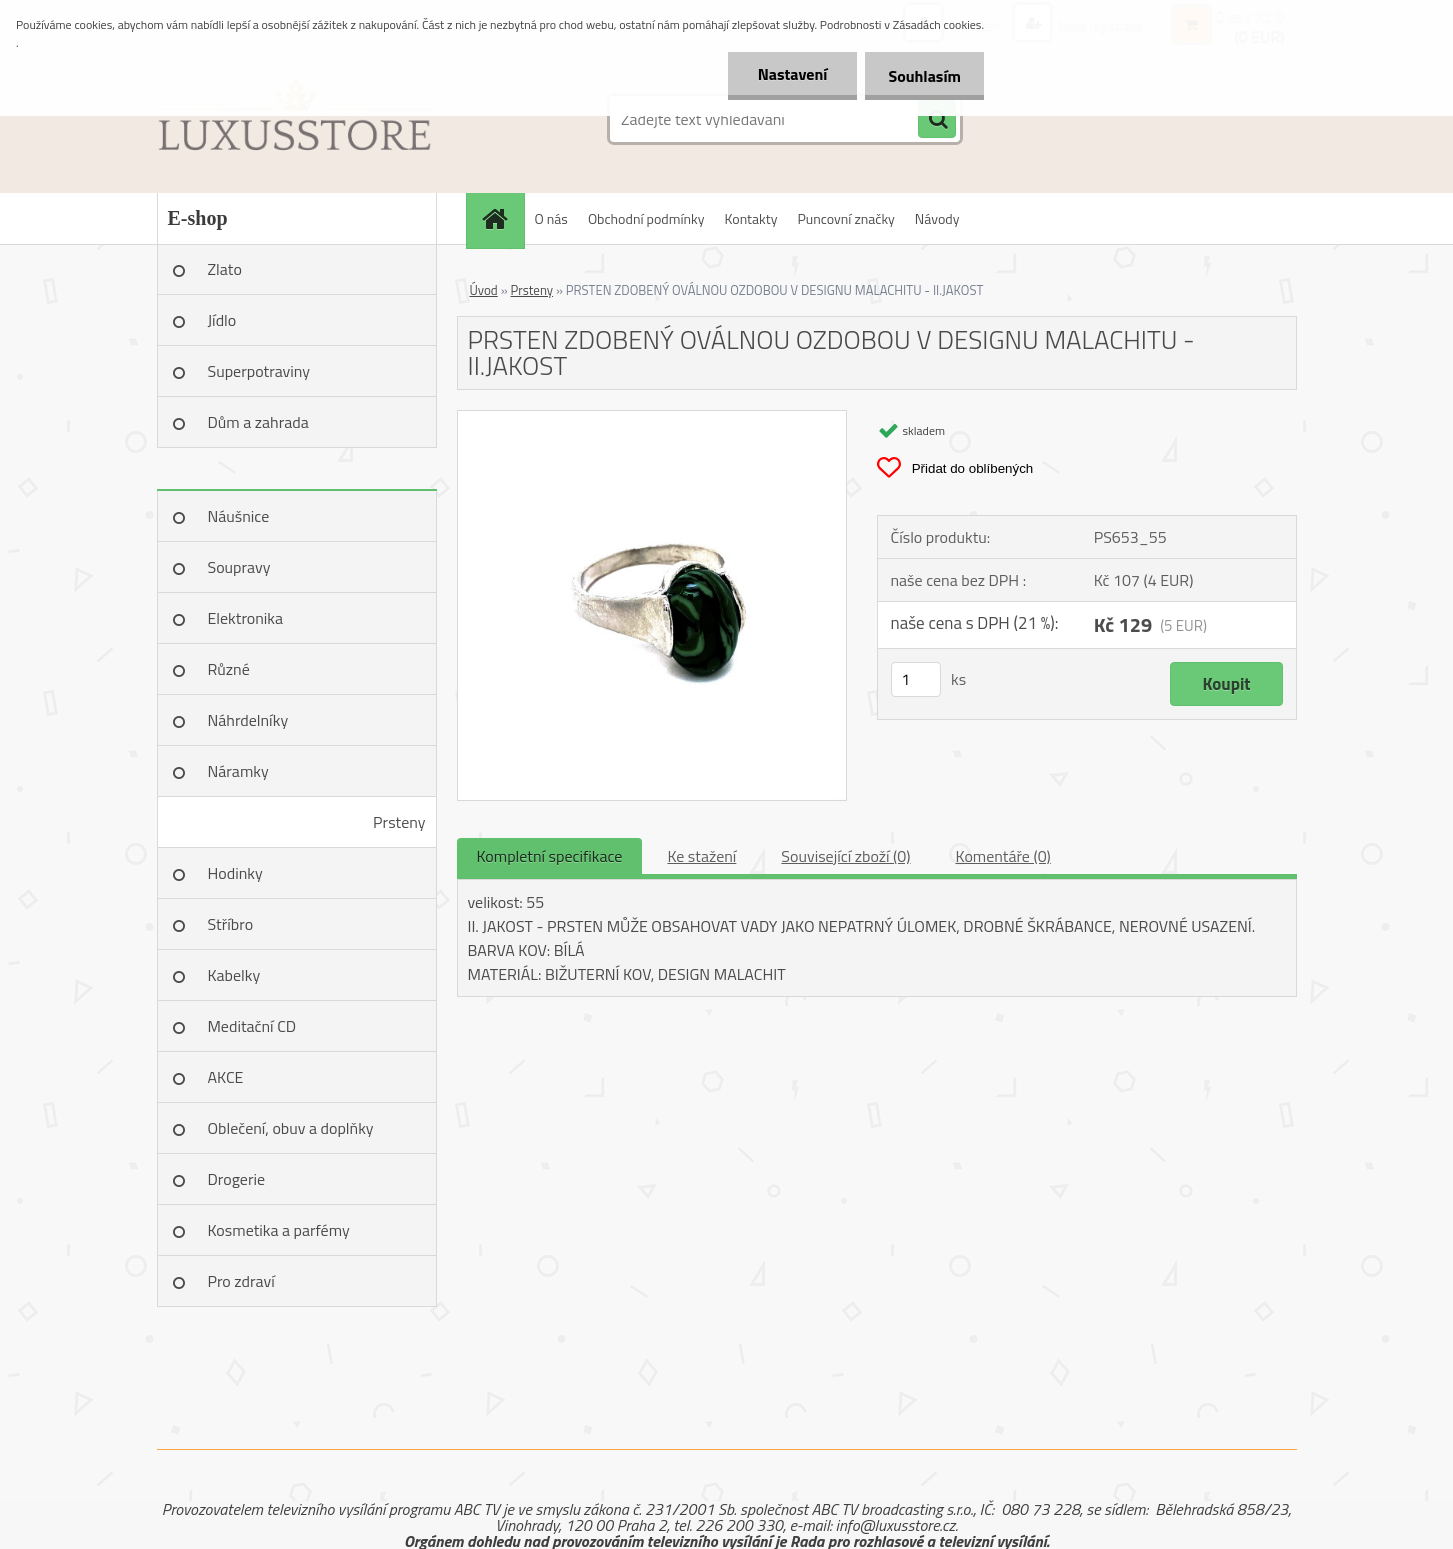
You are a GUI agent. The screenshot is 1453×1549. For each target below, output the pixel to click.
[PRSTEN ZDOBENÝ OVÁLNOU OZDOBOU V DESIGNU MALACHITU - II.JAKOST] (652, 419)
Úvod (484, 290)
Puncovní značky (845, 218)
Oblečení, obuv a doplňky (291, 1128)
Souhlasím (922, 76)
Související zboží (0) (845, 856)
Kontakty (751, 218)
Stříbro (231, 924)
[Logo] (294, 119)
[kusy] (916, 679)
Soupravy (239, 567)
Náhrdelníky (248, 720)
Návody (937, 218)
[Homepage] (502, 218)
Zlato (225, 269)
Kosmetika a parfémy (279, 1230)
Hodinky (235, 873)
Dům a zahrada (258, 422)
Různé (229, 669)
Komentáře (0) (1003, 856)
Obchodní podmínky (646, 218)
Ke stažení (701, 856)
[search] (937, 120)
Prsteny (399, 822)
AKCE (226, 1077)
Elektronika (245, 618)
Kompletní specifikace (550, 856)
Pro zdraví (241, 1281)
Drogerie (237, 1179)
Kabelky (234, 975)
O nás (551, 218)
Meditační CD (252, 1026)
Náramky (238, 771)
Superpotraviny (259, 371)
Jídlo (222, 320)
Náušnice (239, 516)
